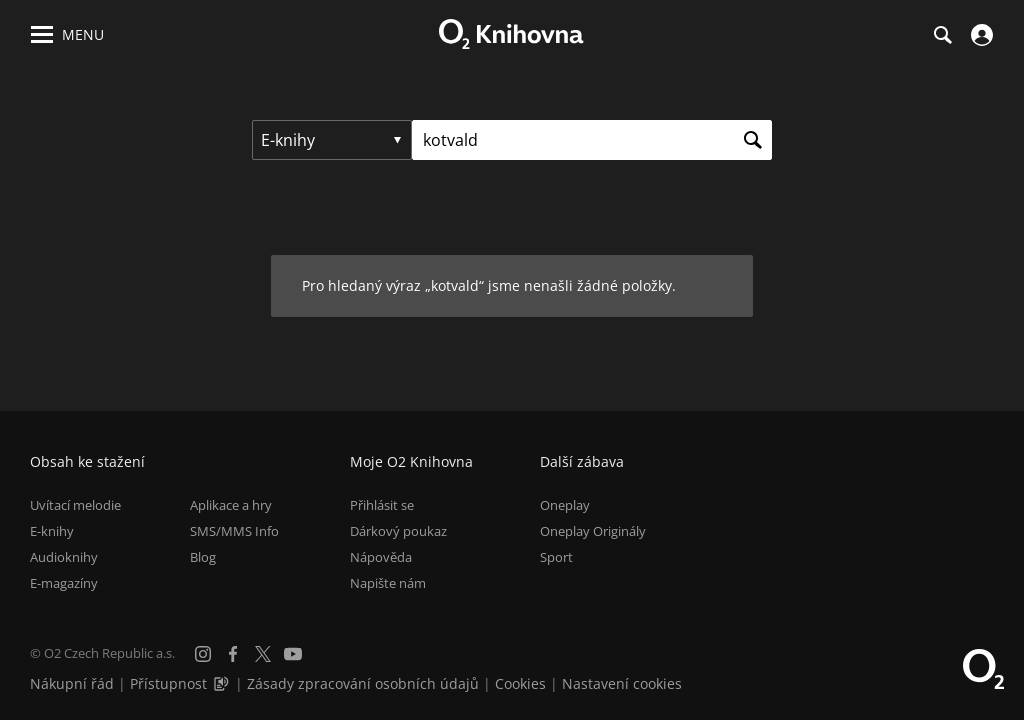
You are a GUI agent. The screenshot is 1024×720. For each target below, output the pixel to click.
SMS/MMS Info (234, 531)
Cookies (520, 683)
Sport (556, 557)
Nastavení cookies (622, 683)
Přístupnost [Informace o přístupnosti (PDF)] (168, 683)
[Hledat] (752, 140)
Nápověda (381, 557)
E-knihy (52, 531)
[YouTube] (293, 654)
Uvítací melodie (75, 505)
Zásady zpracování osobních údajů (363, 683)
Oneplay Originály (593, 531)
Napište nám (388, 583)
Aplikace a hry (231, 505)
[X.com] (263, 654)
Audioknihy (64, 557)
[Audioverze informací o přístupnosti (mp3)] (223, 683)
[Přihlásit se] (979, 35)
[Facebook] (233, 654)
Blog (203, 557)
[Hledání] (942, 35)
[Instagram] (203, 654)
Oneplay (565, 505)
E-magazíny (64, 583)
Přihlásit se (382, 505)
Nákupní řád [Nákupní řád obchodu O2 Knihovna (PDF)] (72, 683)
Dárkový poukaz (398, 531)
